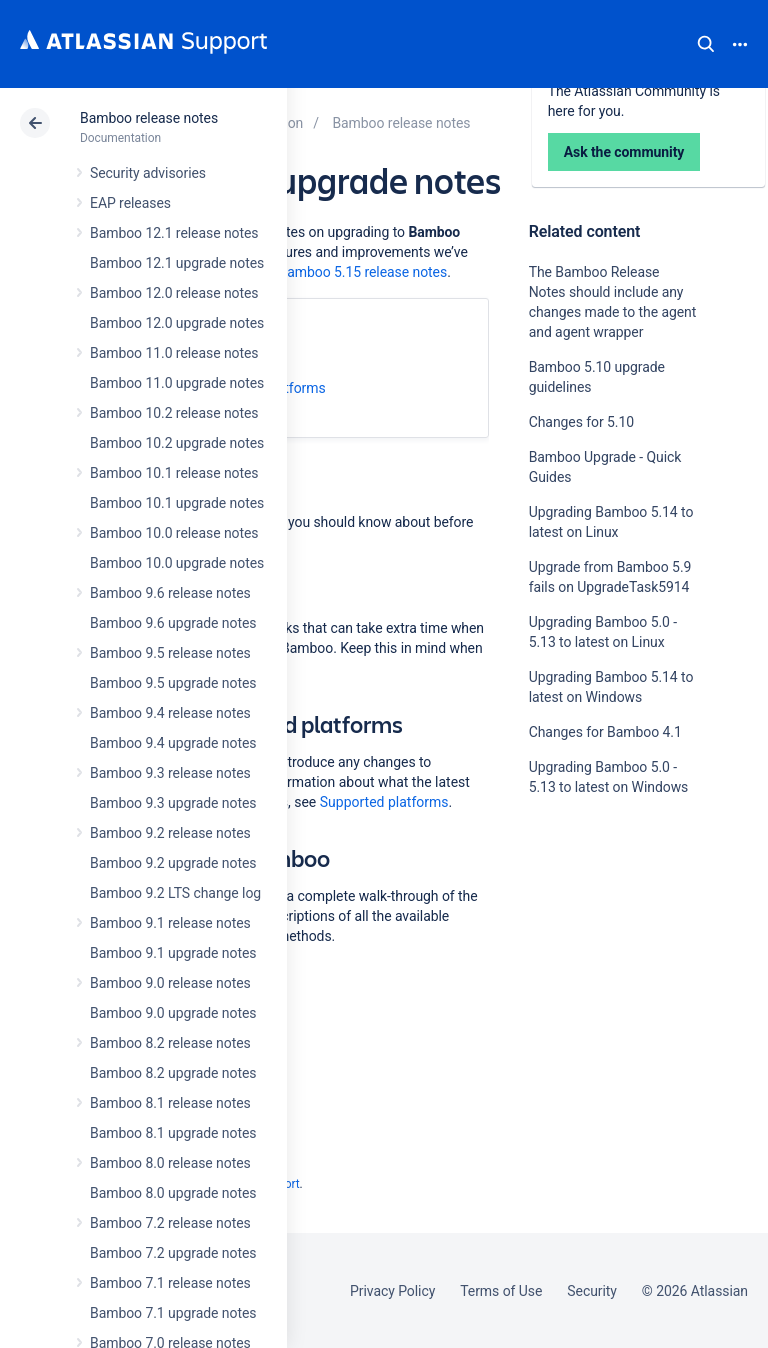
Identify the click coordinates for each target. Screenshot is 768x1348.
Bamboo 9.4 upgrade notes (173, 743)
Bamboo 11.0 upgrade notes (177, 383)
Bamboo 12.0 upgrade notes (177, 323)
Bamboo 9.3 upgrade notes (173, 803)
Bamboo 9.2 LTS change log (175, 893)
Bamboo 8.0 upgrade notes (173, 1193)
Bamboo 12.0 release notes (174, 293)
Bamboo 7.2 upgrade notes (173, 1253)
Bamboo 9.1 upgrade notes (173, 953)
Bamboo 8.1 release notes (170, 1103)
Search (706, 44)
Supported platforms (384, 802)
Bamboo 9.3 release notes (170, 773)
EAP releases (130, 203)
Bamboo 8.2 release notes (170, 1043)
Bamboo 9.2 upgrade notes (173, 863)
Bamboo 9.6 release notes (170, 593)
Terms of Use (501, 1291)
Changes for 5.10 (581, 422)
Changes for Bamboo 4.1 (605, 732)
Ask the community (599, 983)
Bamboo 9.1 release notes (170, 923)
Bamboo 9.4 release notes (170, 713)
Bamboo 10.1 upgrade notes (177, 503)
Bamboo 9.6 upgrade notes (173, 623)
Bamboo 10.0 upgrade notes (177, 563)
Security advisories (148, 173)
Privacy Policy (392, 1291)
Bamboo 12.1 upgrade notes (177, 263)
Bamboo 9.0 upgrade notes (173, 1013)
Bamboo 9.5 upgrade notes (173, 683)
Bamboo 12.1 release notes (174, 233)
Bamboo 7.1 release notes (170, 1283)
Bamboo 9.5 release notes (170, 653)
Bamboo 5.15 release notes (363, 272)
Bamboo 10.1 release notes (174, 473)
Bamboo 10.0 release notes (174, 533)
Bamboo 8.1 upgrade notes (173, 1133)
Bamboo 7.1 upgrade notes (173, 1313)
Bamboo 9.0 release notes (170, 983)
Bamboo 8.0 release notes (170, 1163)
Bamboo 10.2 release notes (174, 413)
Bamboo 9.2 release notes (170, 833)
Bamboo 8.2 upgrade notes (173, 1073)
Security (592, 1291)
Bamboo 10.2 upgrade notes (177, 443)
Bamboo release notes (149, 118)
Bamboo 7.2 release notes (170, 1223)
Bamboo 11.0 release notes (174, 353)
